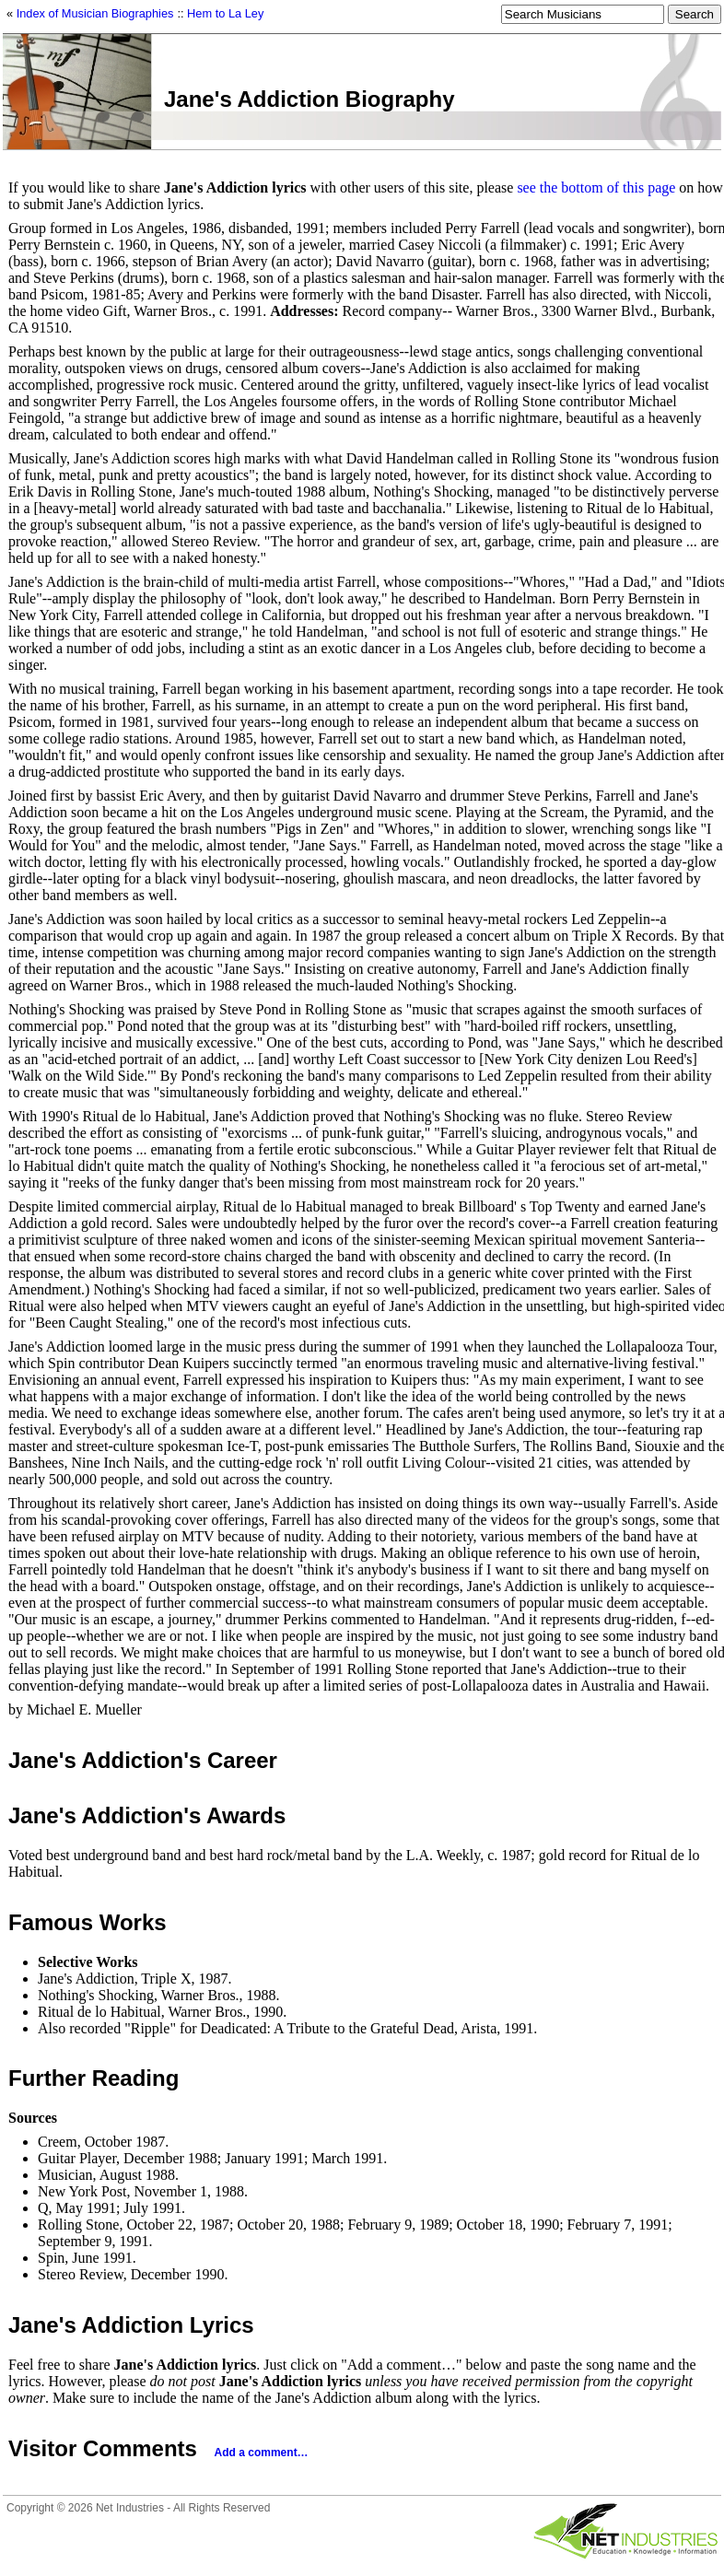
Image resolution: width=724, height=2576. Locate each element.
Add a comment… (262, 2452)
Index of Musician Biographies (95, 13)
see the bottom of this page (596, 187)
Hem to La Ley (225, 13)
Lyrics (222, 2325)
